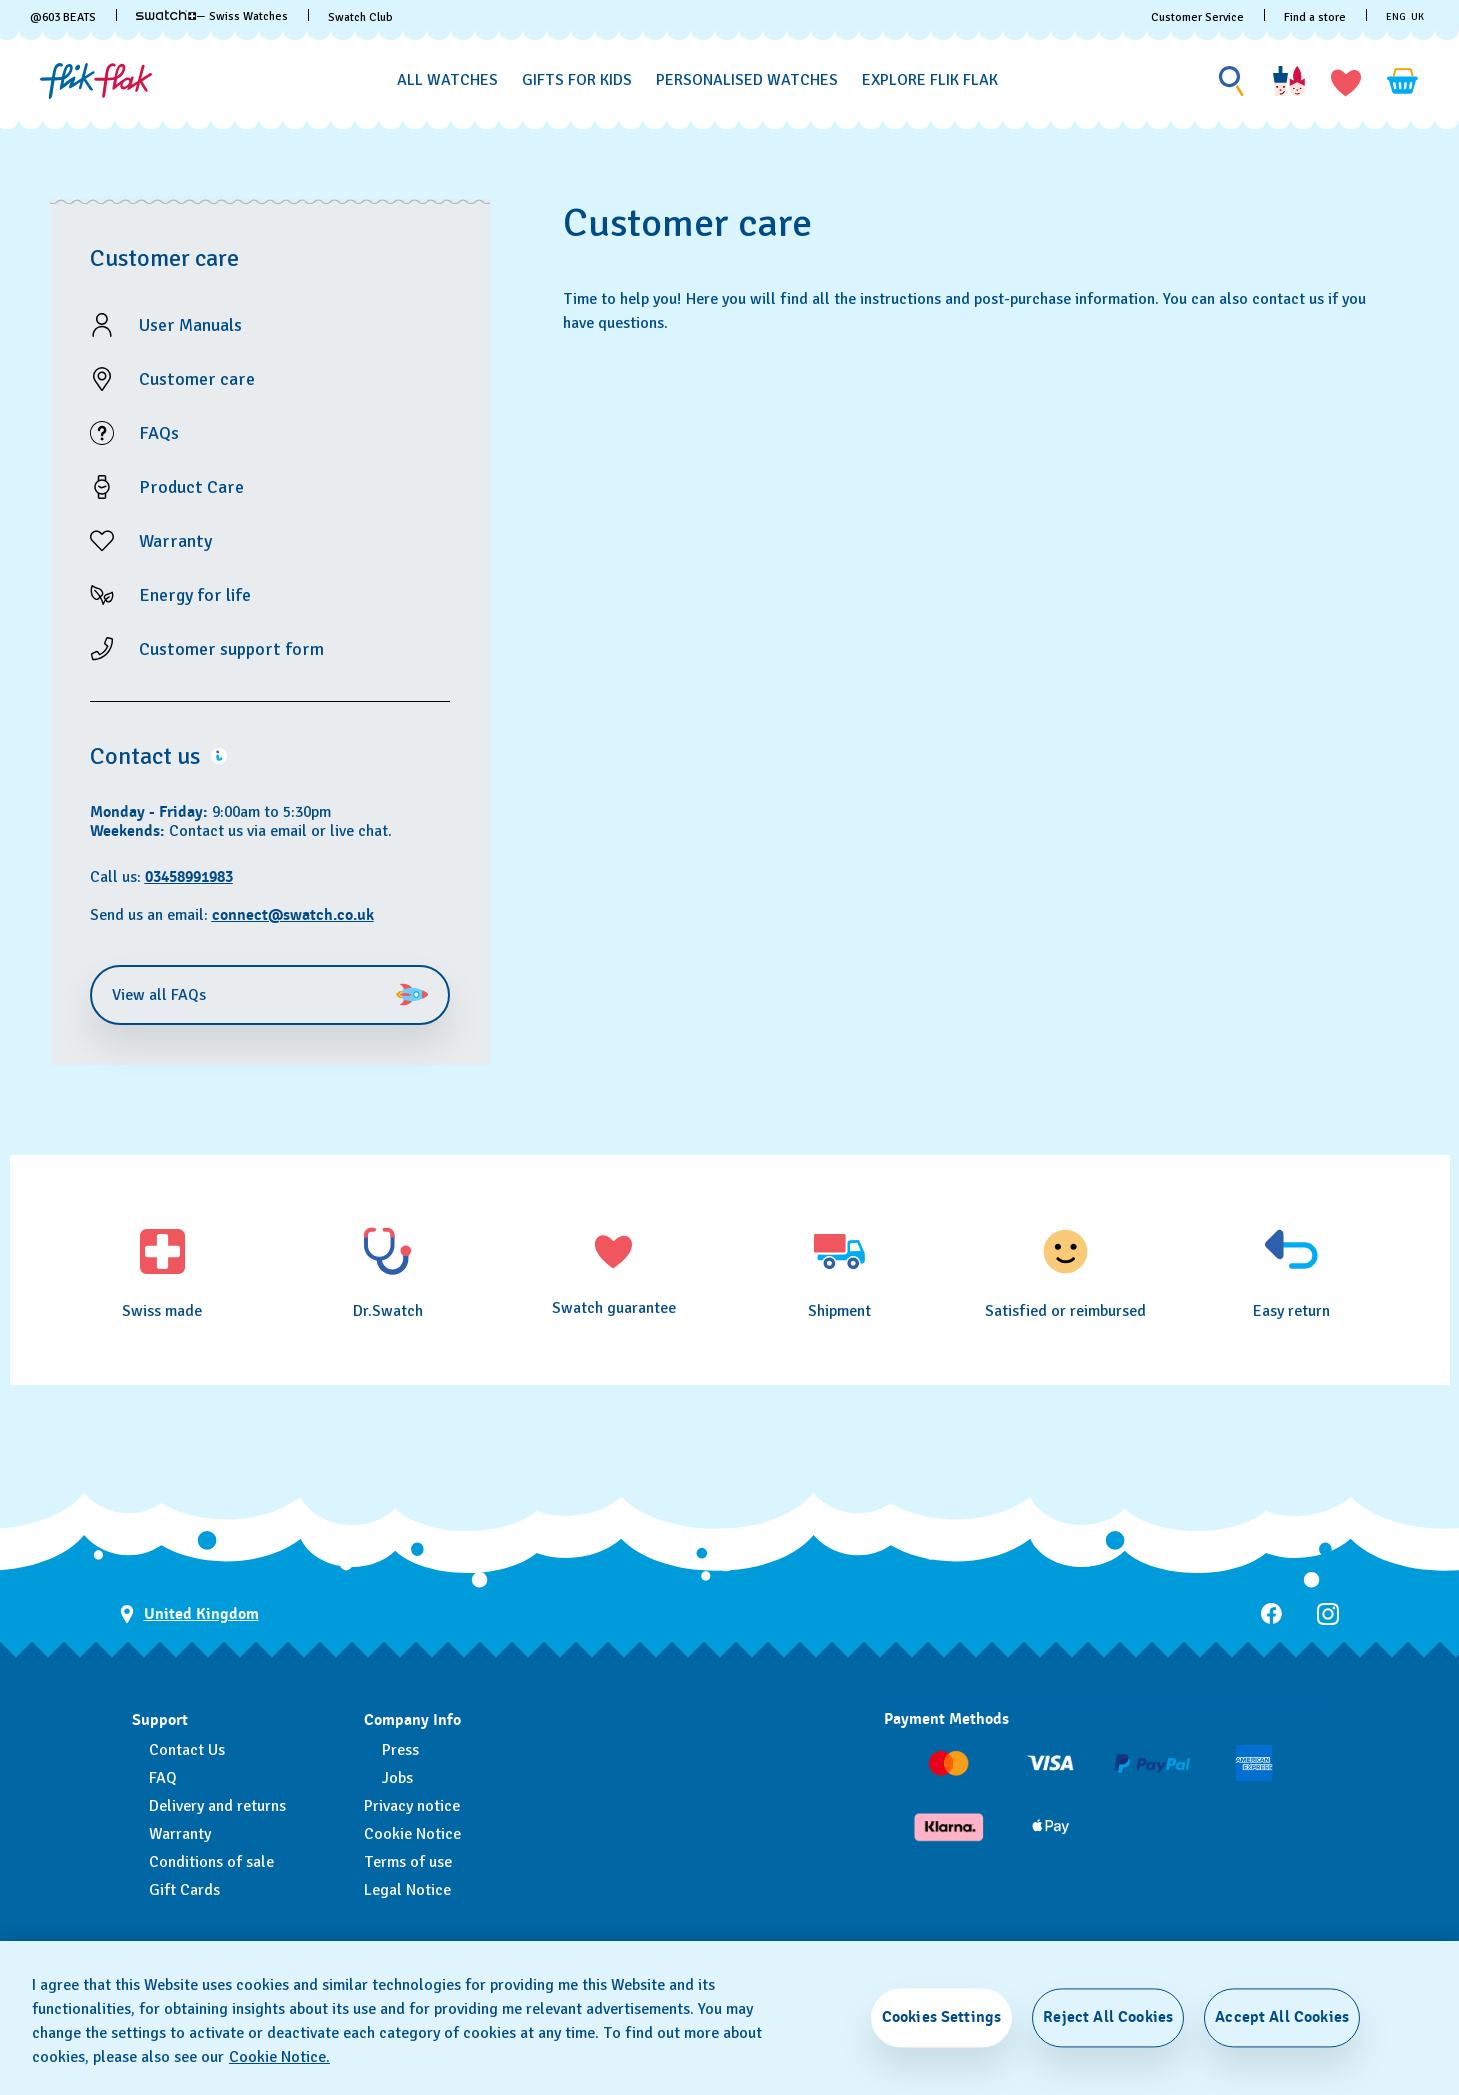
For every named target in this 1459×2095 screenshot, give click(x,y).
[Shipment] (840, 1272)
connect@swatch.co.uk (293, 915)
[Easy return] (1291, 1272)
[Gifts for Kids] (577, 80)
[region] (729, 2018)
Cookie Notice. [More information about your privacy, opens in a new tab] (279, 2057)
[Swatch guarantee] (614, 1270)
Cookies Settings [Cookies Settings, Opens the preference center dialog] (942, 2017)
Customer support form (231, 649)
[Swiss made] (163, 1272)
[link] (166, 15)
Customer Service (1197, 17)
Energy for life (195, 595)
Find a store (1315, 17)
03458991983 (189, 877)
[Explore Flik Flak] (930, 80)
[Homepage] (96, 81)
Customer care (197, 379)
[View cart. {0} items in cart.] (1403, 81)
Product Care (191, 487)
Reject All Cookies (1108, 2017)
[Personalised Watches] (747, 80)
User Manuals (190, 325)
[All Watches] (447, 80)
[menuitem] (447, 77)
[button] (1346, 81)
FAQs (159, 433)
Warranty (175, 541)
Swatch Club (360, 17)
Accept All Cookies (1282, 2017)
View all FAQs (270, 995)
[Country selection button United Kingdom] (189, 1614)
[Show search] (1232, 81)
